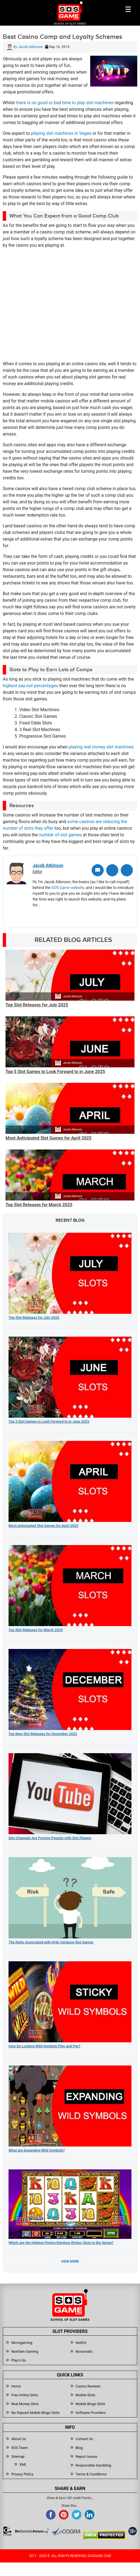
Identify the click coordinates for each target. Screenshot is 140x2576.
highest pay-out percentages (30, 685)
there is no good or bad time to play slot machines (64, 102)
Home (16, 2386)
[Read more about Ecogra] (66, 2531)
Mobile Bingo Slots (90, 2404)
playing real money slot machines (101, 747)
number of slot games (60, 834)
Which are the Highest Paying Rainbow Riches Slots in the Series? (61, 2243)
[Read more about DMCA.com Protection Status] (104, 2535)
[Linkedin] (127, 870)
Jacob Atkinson (72, 996)
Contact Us (84, 2439)
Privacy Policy (22, 2474)
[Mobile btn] (128, 9)
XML (23, 2464)
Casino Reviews (88, 2386)
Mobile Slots (85, 2395)
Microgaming (21, 2343)
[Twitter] (112, 870)
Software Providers (91, 2413)
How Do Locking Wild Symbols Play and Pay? (44, 2046)
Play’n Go (18, 2360)
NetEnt (81, 2343)
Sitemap (17, 2456)
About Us (18, 2439)
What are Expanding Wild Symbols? (37, 2150)
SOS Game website (67, 887)
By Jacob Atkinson (25, 47)
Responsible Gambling (93, 2465)
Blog (79, 2448)
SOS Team (19, 2448)
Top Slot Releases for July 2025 (37, 1005)
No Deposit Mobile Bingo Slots (35, 2413)
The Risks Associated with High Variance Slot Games (51, 1942)
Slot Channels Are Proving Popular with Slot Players (50, 1838)
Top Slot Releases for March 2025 (39, 1204)
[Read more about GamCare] (7, 2531)
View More (70, 2261)
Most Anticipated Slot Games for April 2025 (49, 1138)
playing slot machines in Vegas (61, 133)
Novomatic (84, 2351)
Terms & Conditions (91, 2474)
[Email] (98, 870)
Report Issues (87, 2456)
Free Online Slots (24, 2395)
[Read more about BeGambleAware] (32, 2531)
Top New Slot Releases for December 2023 (43, 1734)
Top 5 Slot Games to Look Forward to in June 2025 (55, 1071)
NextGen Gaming (24, 2351)
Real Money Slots (25, 2404)
